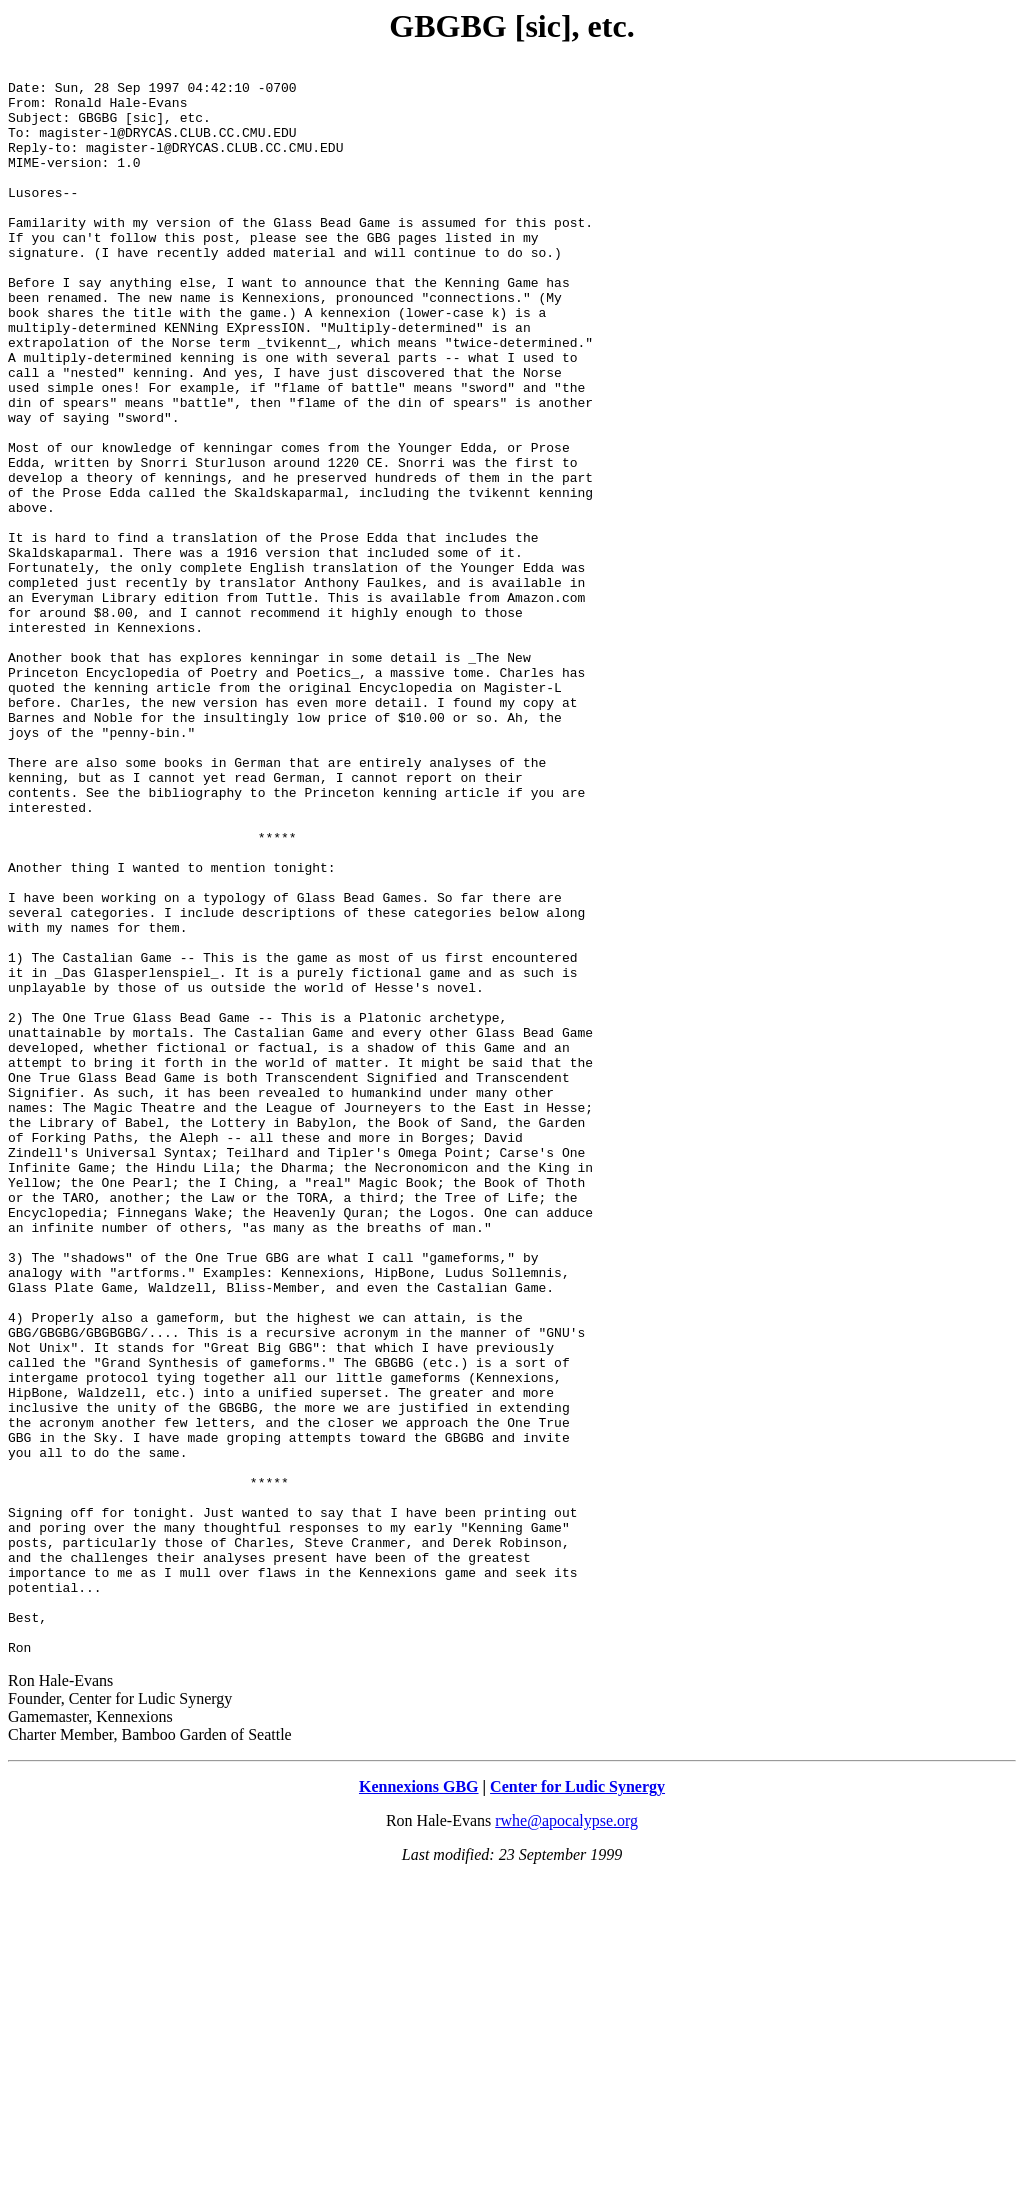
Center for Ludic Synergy (577, 2104)
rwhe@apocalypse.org (566, 2138)
